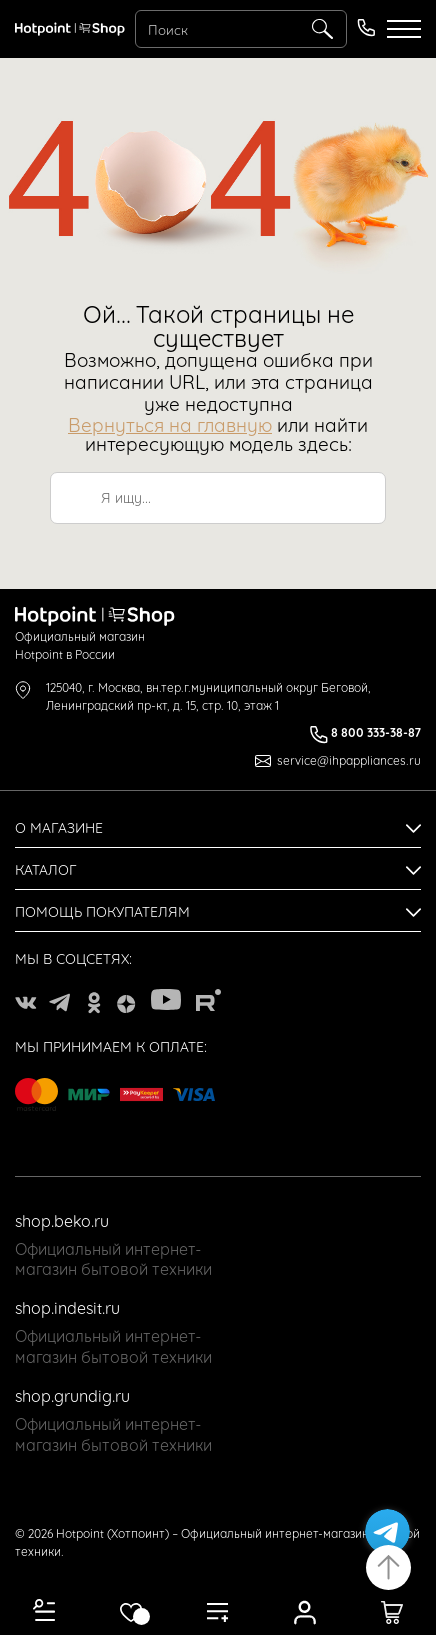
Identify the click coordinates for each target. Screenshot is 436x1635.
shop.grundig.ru (72, 1395)
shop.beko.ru (62, 1220)
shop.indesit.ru (67, 1307)
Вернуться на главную (170, 423)
